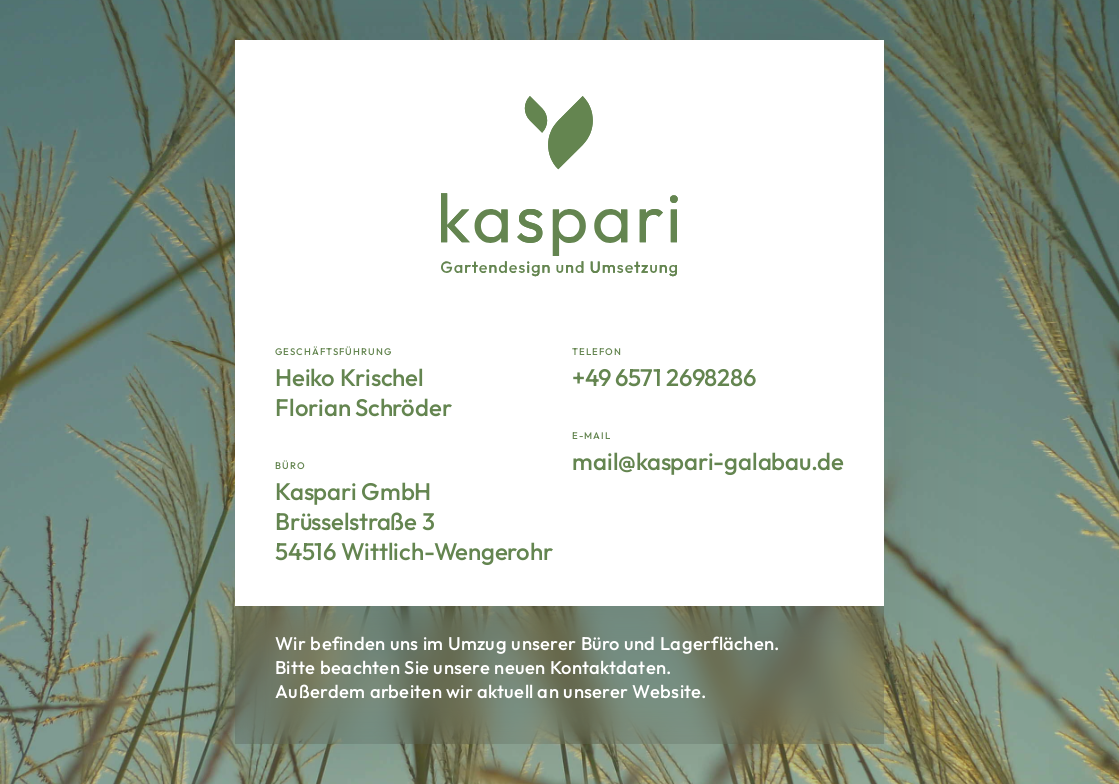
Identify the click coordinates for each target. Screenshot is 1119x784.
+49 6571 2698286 (663, 377)
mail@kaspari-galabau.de (707, 461)
